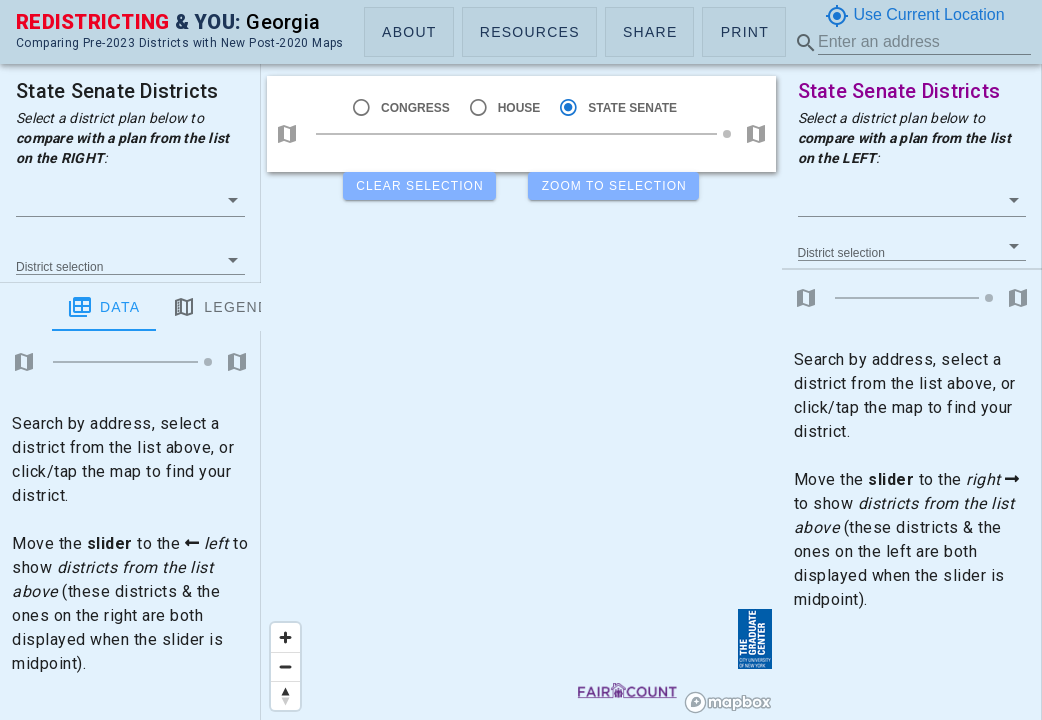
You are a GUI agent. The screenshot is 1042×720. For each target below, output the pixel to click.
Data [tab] (52, 307)
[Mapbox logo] (728, 702)
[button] (409, 32)
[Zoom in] (285, 637)
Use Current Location (915, 16)
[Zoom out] (285, 666)
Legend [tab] (168, 307)
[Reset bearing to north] (285, 695)
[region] (521, 360)
